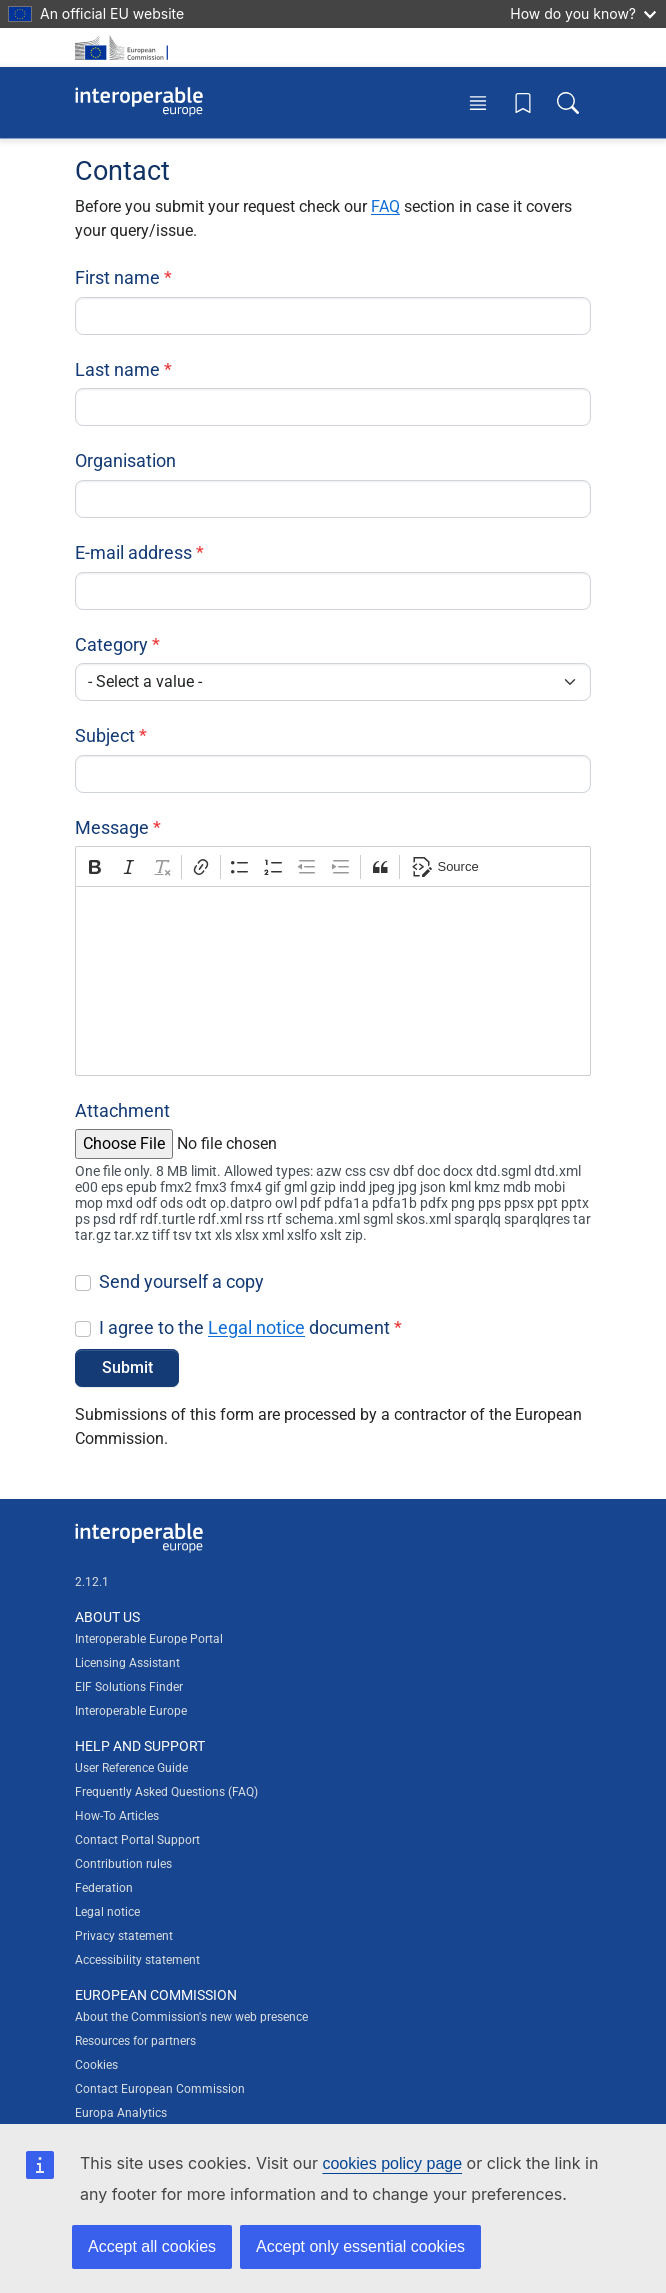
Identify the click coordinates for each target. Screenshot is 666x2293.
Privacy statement (124, 1936)
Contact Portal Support (137, 1840)
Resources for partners (135, 2041)
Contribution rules (123, 1864)
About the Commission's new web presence (191, 2017)
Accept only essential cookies (360, 2246)
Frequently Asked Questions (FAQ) (166, 1792)
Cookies (96, 2065)
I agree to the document (244, 1327)
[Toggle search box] (568, 102)
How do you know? (583, 13)
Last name (117, 369)
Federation (104, 1888)
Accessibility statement (137, 1960)
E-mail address (133, 552)
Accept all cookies (152, 2246)
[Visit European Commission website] (125, 47)
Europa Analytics (121, 2113)
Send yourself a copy (181, 1281)
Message (112, 827)
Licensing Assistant (127, 1663)
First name (117, 277)
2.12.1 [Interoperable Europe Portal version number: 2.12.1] (92, 1582)
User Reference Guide (131, 1768)
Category (111, 644)
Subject (105, 735)
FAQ (385, 206)
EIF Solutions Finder (129, 1687)
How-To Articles (117, 1816)
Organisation (125, 460)
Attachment (122, 1110)
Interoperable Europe (131, 1711)
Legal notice (256, 1327)
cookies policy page (392, 2163)
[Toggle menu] (478, 102)
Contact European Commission (160, 2089)
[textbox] (333, 981)
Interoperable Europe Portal (149, 1639)
